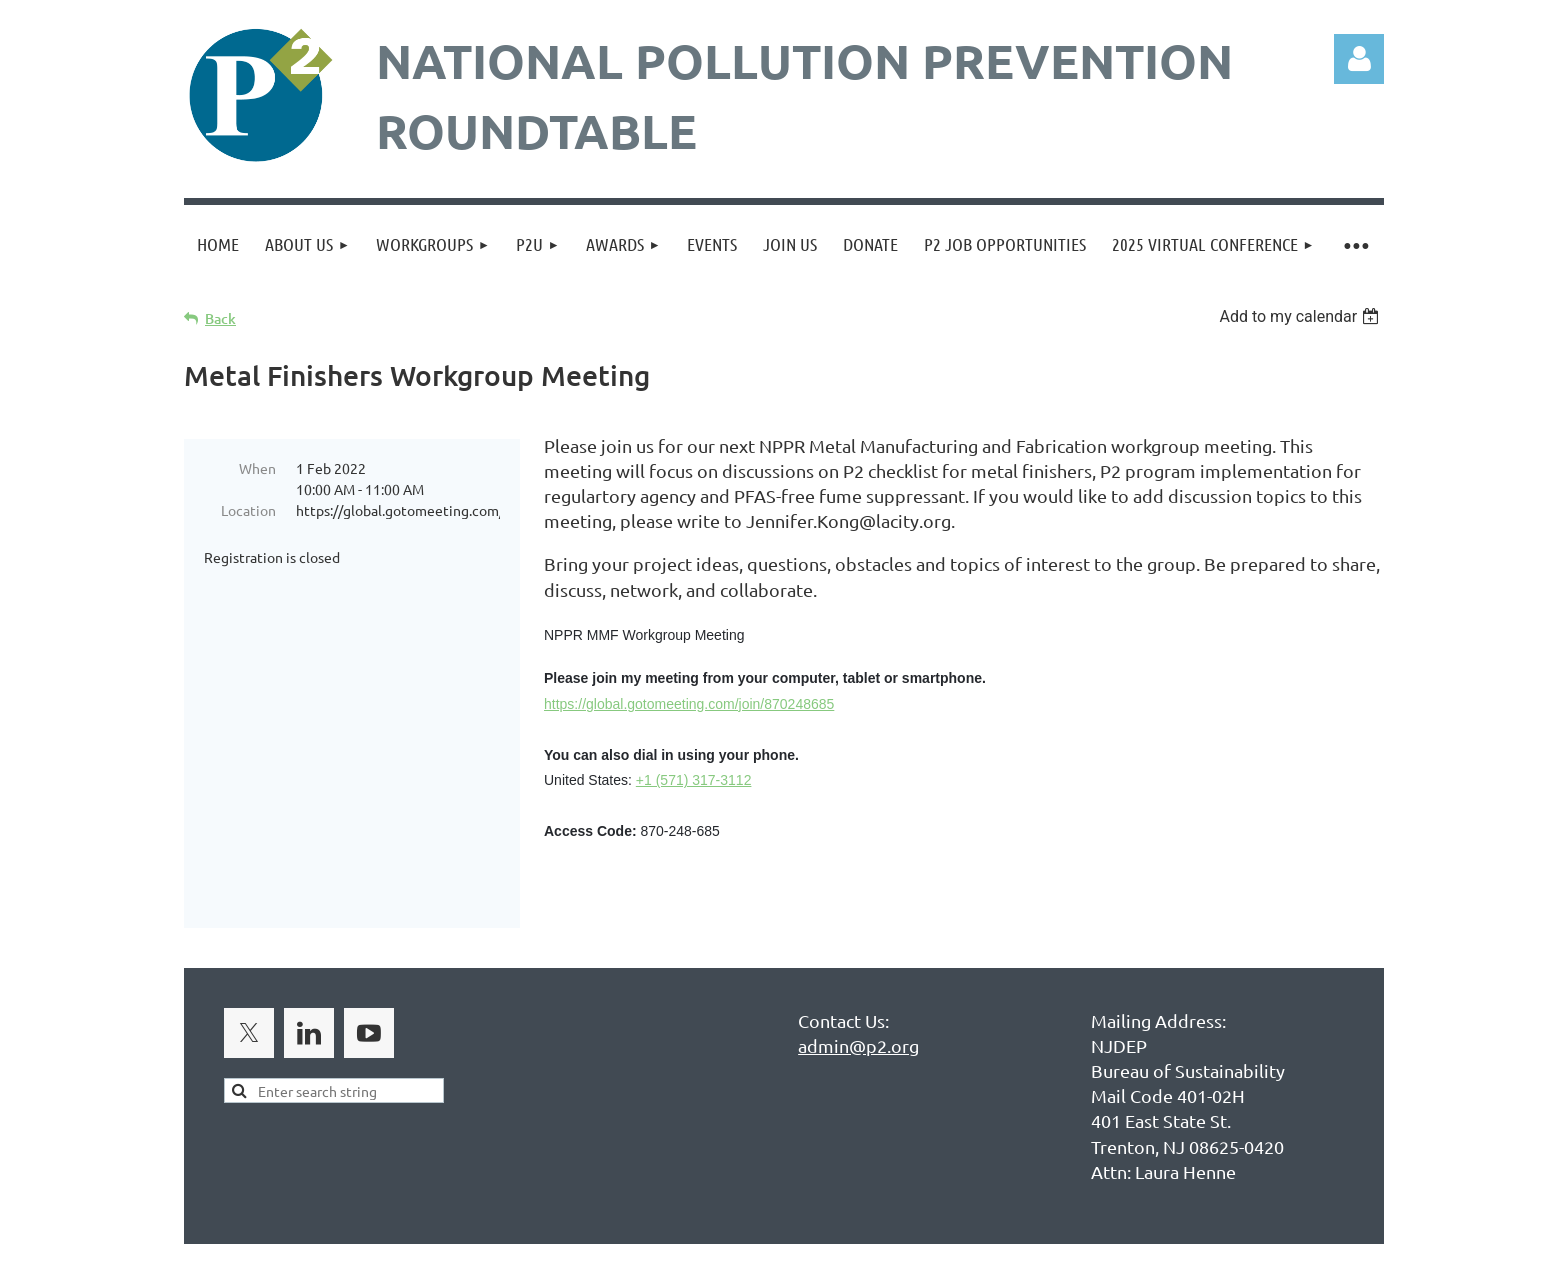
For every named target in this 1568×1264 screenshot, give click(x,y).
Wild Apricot (1145, 1238)
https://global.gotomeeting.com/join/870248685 (689, 704)
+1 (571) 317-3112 (694, 780)
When (257, 468)
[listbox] (1301, 316)
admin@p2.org (858, 1005)
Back (220, 318)
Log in (1359, 59)
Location (248, 510)
